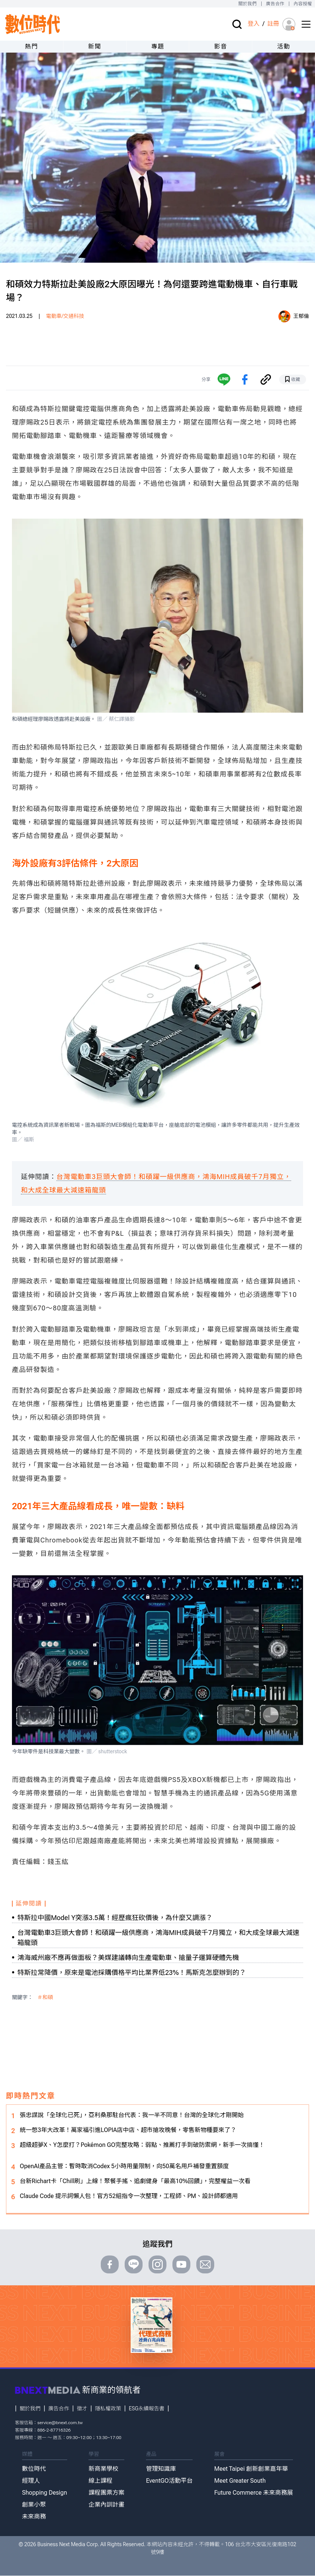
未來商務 (34, 2516)
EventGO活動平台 (169, 2480)
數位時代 (34, 2468)
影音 (220, 46)
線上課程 (100, 2480)
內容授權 (303, 3)
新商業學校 (103, 2468)
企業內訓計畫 (106, 2504)
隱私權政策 (108, 2408)
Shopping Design (44, 2492)
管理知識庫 (161, 2468)
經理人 (31, 2480)
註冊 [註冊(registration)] (273, 23)
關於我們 (247, 3)
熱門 (31, 46)
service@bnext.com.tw (60, 2422)
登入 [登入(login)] (253, 23)
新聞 (94, 46)
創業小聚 (34, 2504)
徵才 (82, 2408)
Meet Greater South (240, 2480)
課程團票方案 (106, 2492)
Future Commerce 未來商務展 (253, 2492)
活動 (283, 46)
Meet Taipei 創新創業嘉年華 (251, 2468)
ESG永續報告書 (146, 2408)
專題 (157, 46)
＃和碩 (45, 1997)
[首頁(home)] (33, 24)
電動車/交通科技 (65, 316)
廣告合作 (275, 3)
